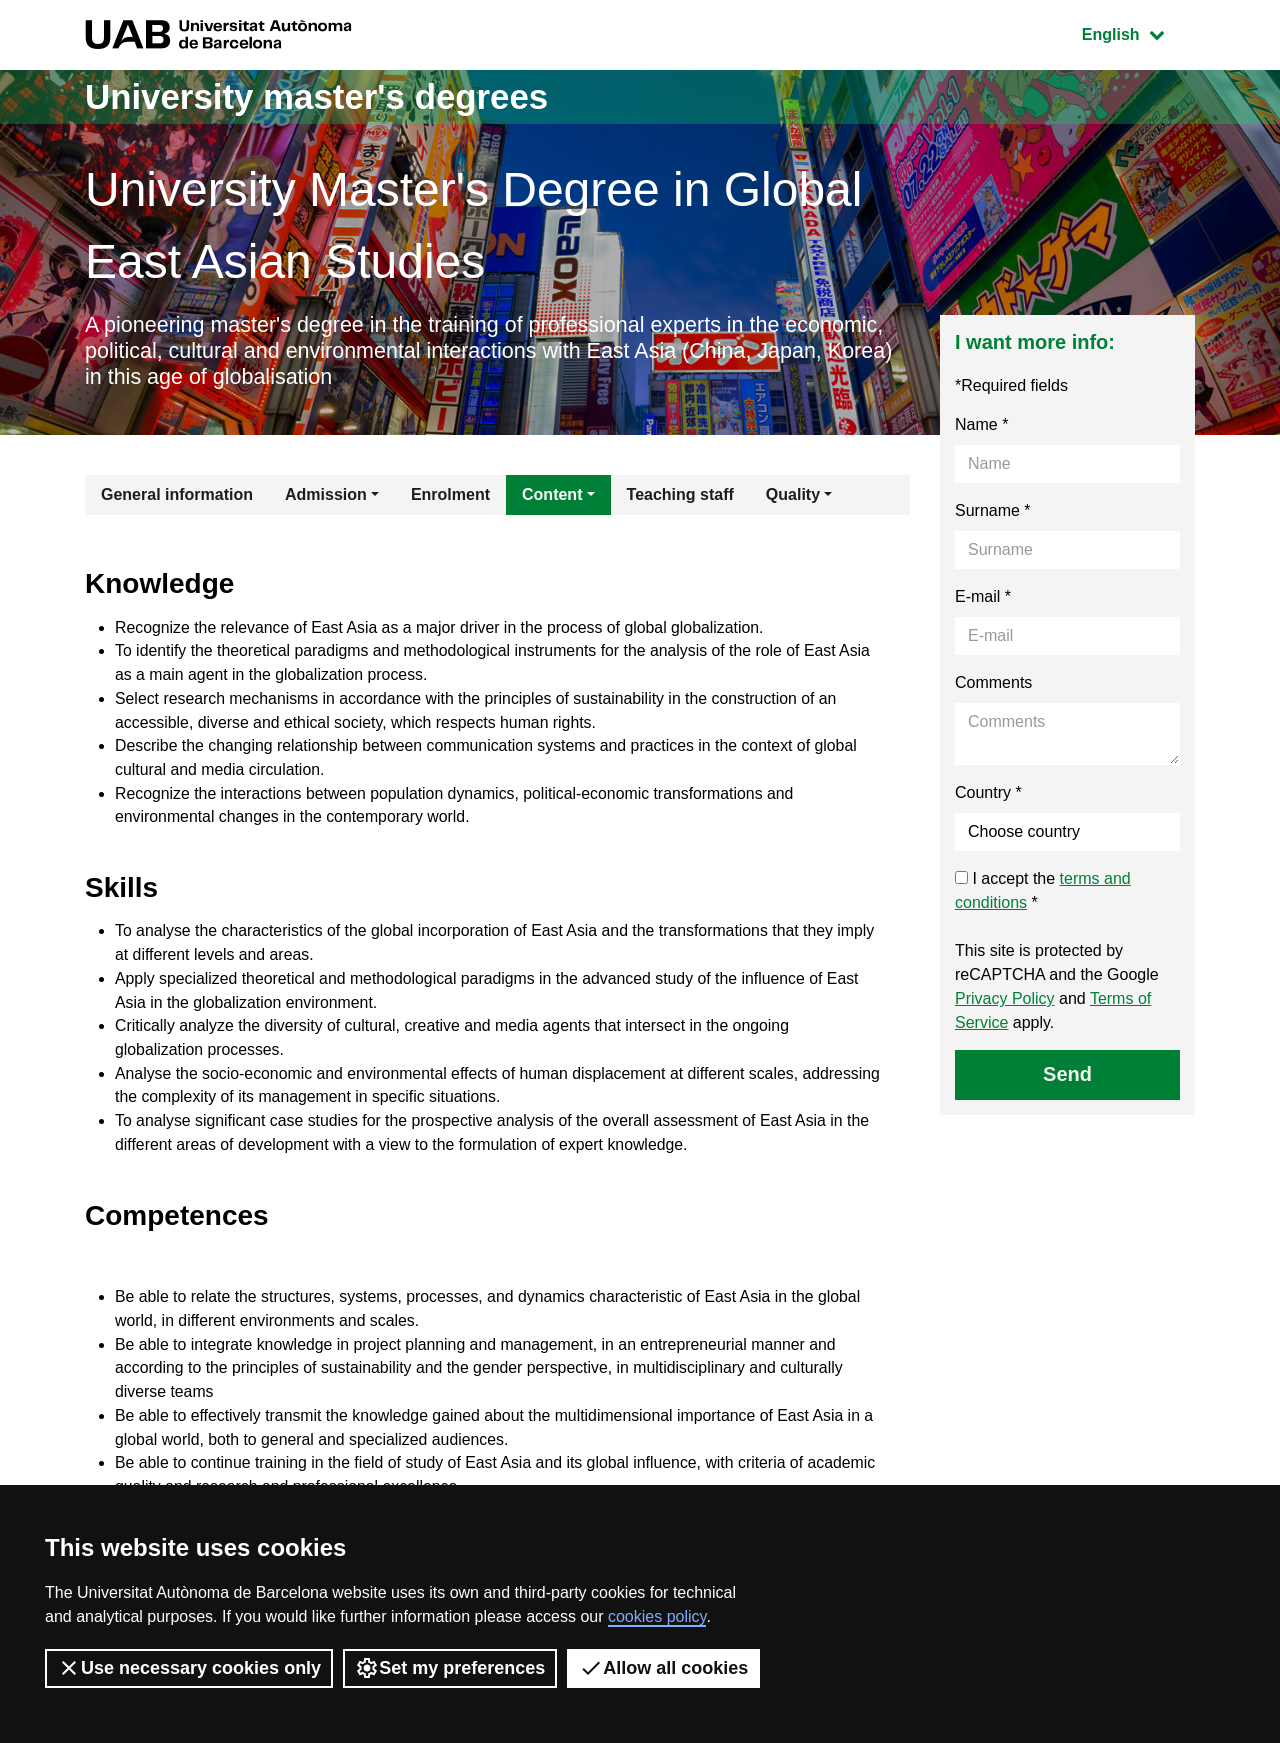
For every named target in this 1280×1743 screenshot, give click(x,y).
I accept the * (1043, 892)
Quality (793, 496)
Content (552, 496)
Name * (981, 426)
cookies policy (657, 1616)
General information (177, 496)
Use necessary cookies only (189, 1668)
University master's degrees (324, 96)
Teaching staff (680, 496)
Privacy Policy (1005, 1000)
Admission (326, 496)
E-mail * (983, 598)
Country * (988, 794)
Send (1067, 1076)
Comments (993, 684)
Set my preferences (450, 1668)
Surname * (993, 512)
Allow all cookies (663, 1668)
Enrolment (450, 496)
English (1138, 32)
